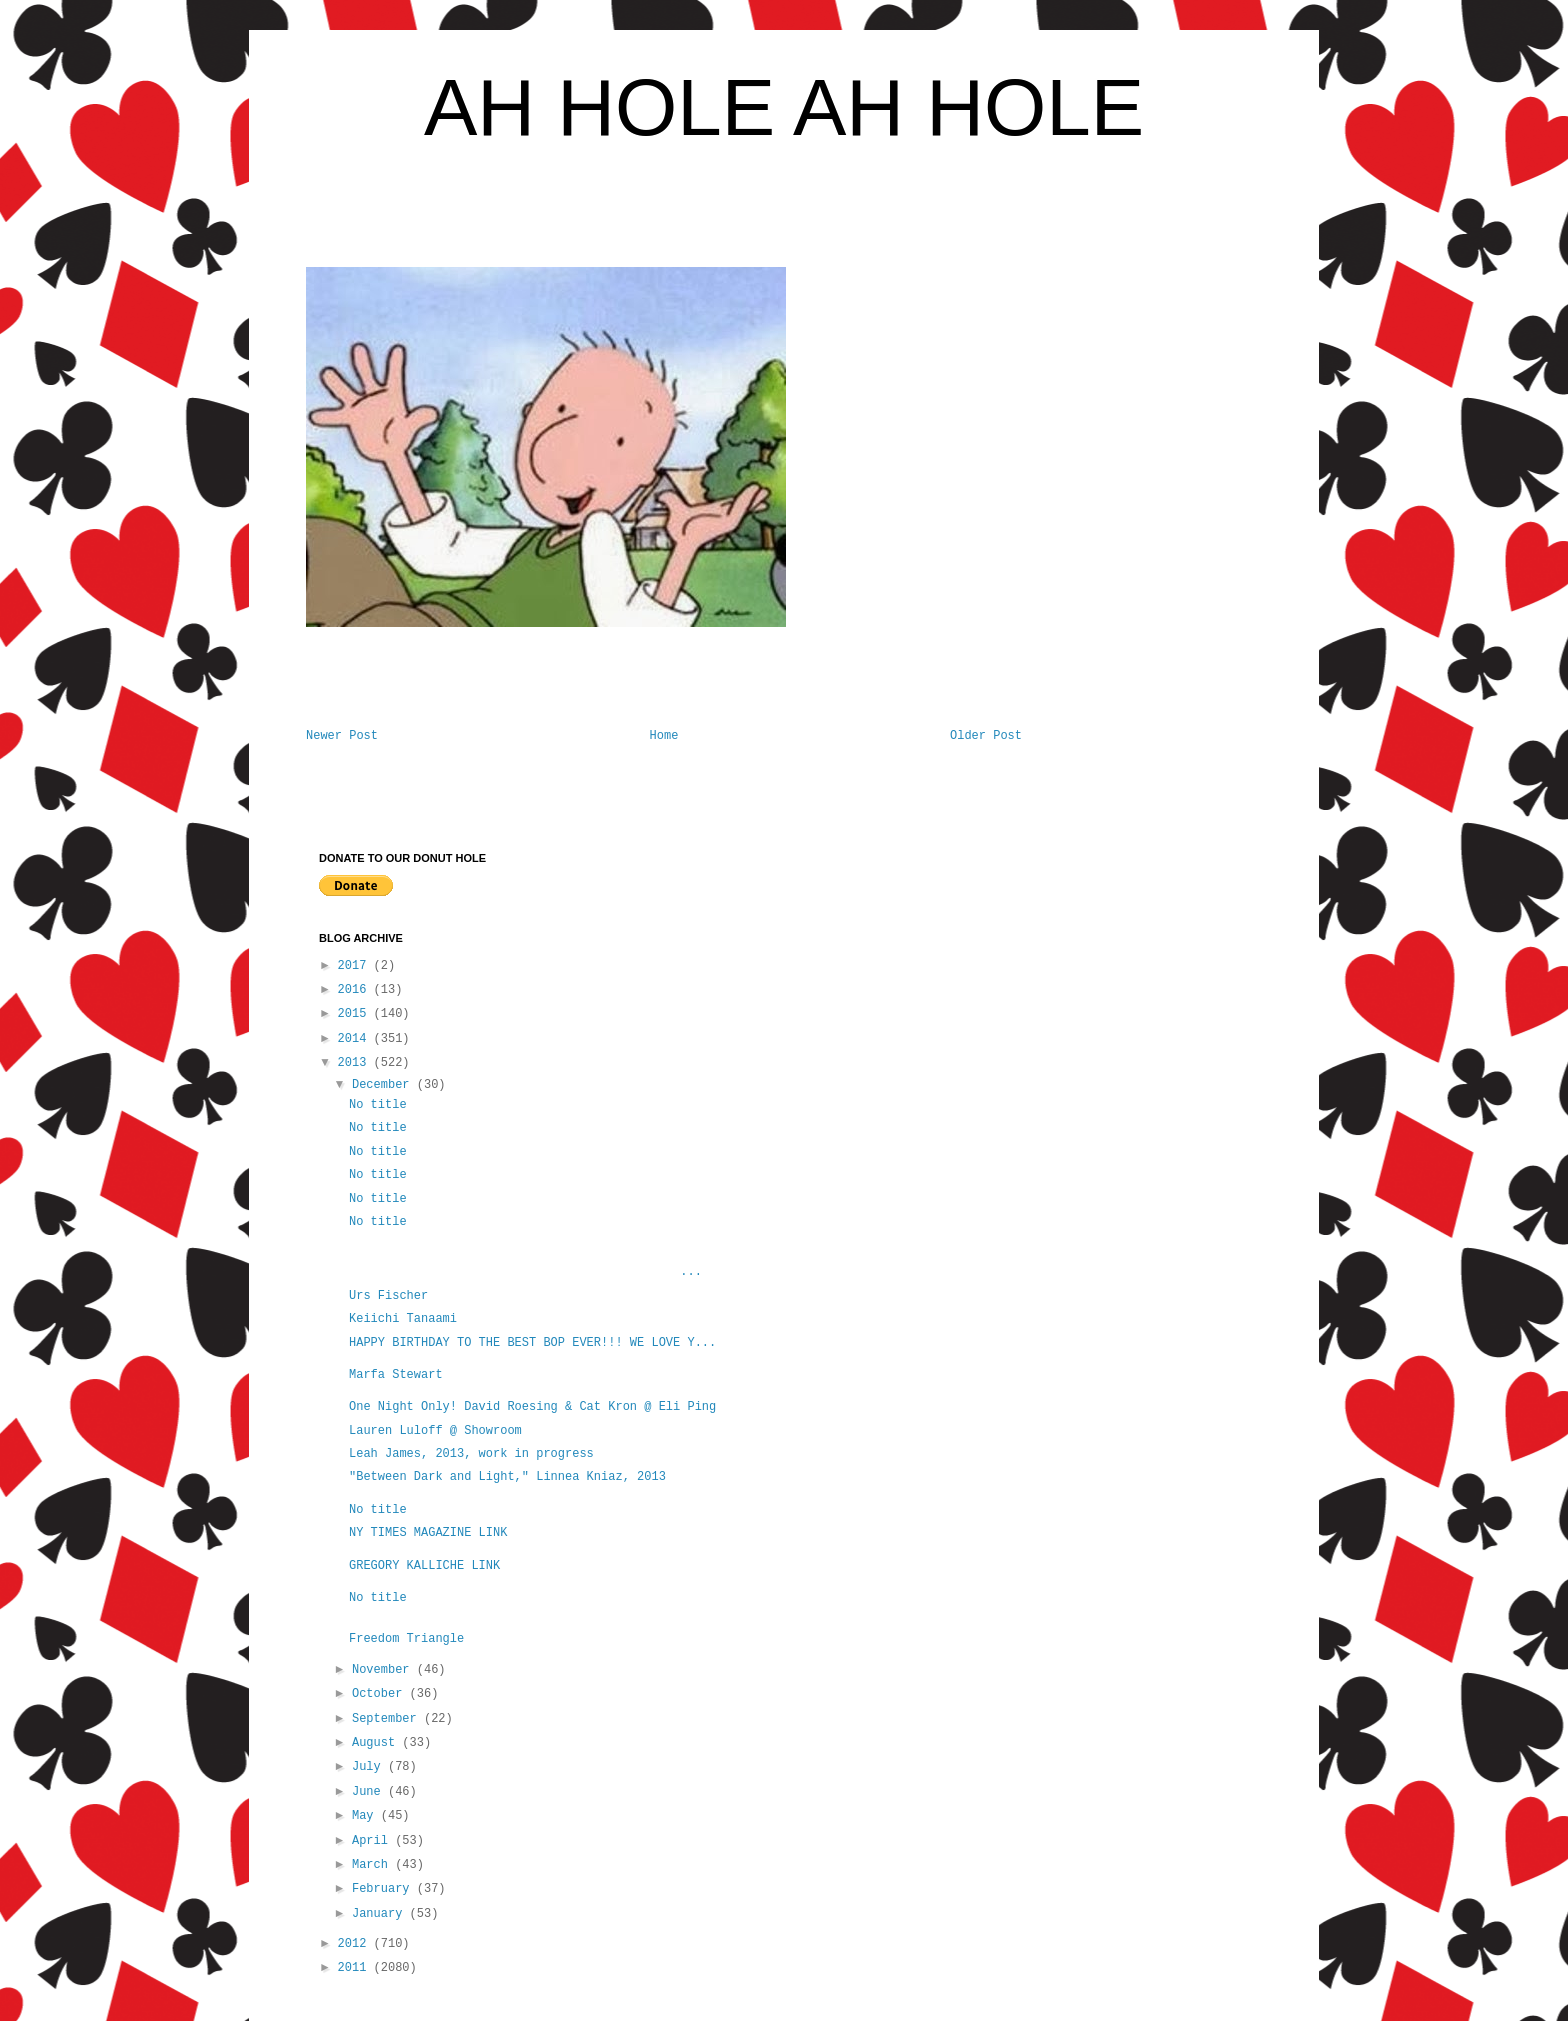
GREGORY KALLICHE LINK (424, 1566)
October (381, 1694)
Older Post (986, 736)
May (366, 1816)
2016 (356, 990)
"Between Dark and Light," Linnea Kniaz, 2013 (507, 1477)
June (370, 1792)
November (384, 1670)
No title (378, 1105)
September (388, 1719)
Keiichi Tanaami (403, 1319)
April (373, 1841)
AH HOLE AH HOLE (784, 107)
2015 (356, 1014)
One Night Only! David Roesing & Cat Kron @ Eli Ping (532, 1407)
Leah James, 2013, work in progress (471, 1454)
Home (664, 736)
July (370, 1767)
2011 (356, 1968)
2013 (356, 1063)
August (377, 1743)
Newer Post (342, 736)
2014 (356, 1039)
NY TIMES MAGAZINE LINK (428, 1533)
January (381, 1914)
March (373, 1865)
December (384, 1085)
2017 (356, 966)
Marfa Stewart (399, 1375)
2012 (356, 1944)
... (525, 1272)
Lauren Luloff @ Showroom (435, 1431)
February (384, 1889)
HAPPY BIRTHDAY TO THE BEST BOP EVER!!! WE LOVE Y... (532, 1343)
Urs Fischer (388, 1296)
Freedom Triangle (406, 1639)
